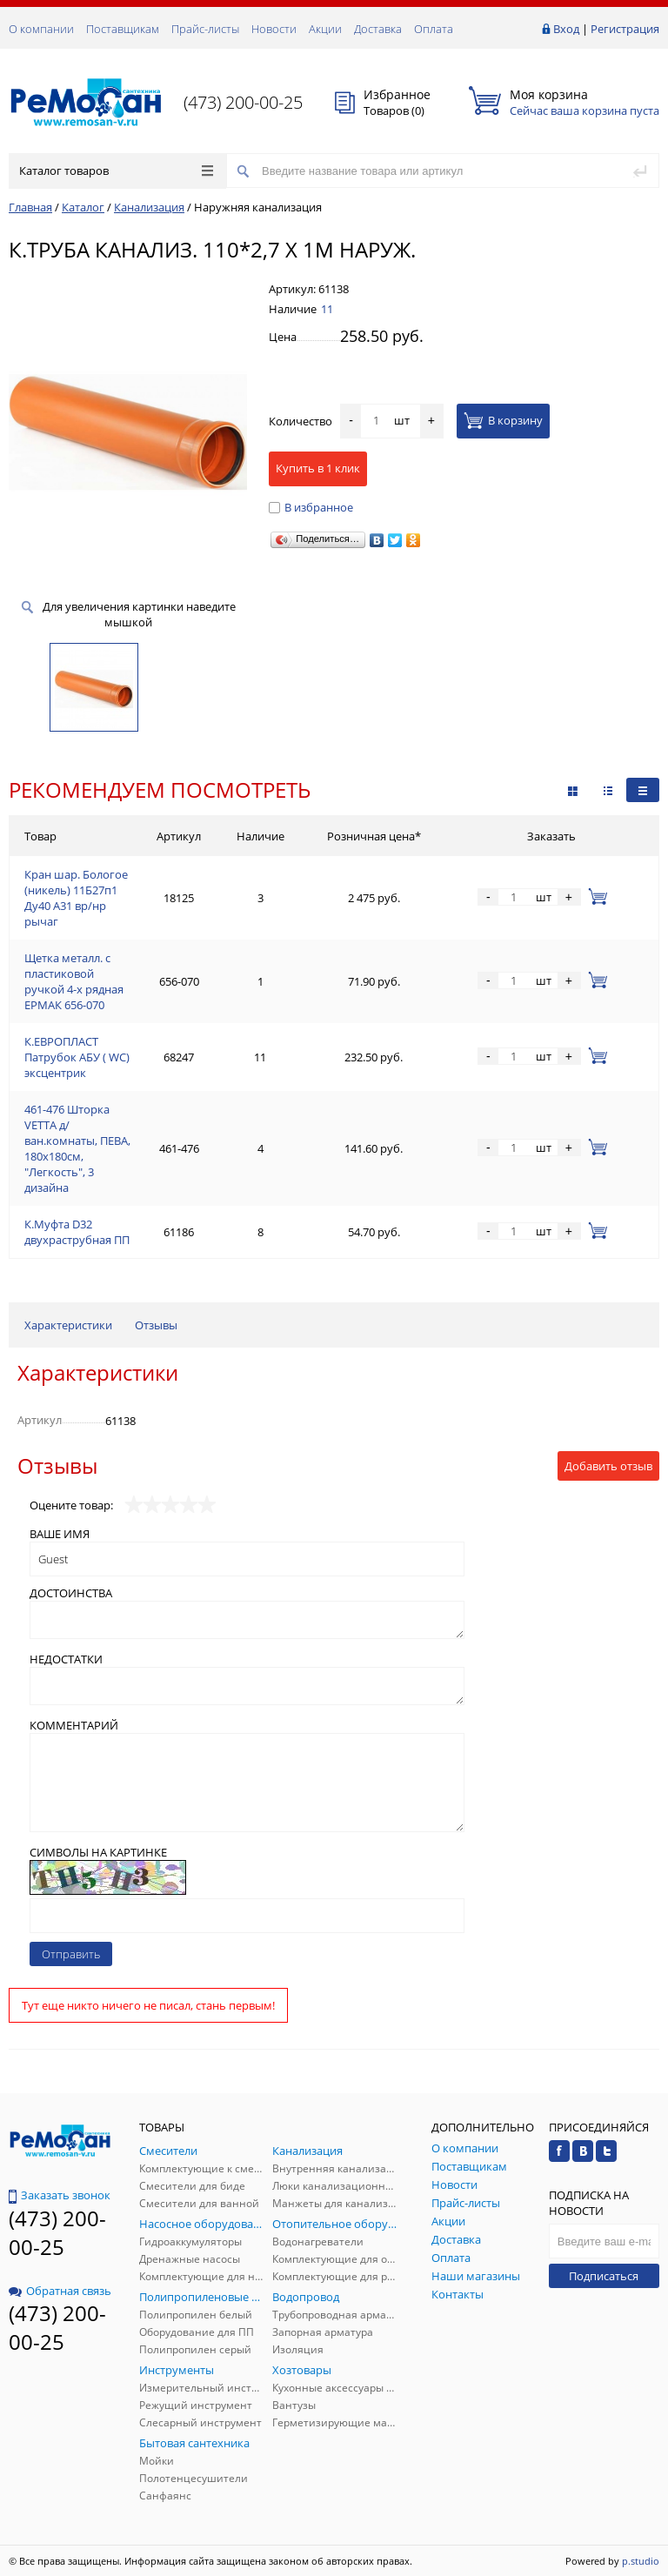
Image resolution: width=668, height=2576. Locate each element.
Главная (30, 207)
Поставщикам (122, 29)
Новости (274, 29)
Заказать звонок (59, 2195)
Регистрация (625, 29)
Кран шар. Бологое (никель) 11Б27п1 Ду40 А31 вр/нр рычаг (76, 897)
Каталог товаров (116, 170)
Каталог (83, 207)
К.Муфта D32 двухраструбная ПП (77, 1232)
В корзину (503, 420)
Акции (325, 29)
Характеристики (68, 1325)
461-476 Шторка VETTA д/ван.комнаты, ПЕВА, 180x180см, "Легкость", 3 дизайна (77, 1148)
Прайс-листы (205, 29)
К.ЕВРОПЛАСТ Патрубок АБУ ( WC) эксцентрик (77, 1057)
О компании (41, 29)
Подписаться (603, 2276)
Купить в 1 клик (318, 468)
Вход (566, 29)
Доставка (378, 29)
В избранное (311, 507)
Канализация (149, 207)
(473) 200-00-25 (243, 102)
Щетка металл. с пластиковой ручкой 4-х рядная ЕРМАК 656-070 (74, 981)
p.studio (640, 2560)
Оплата (433, 29)
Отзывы (156, 1325)
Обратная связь (60, 2290)
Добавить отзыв (608, 1466)
